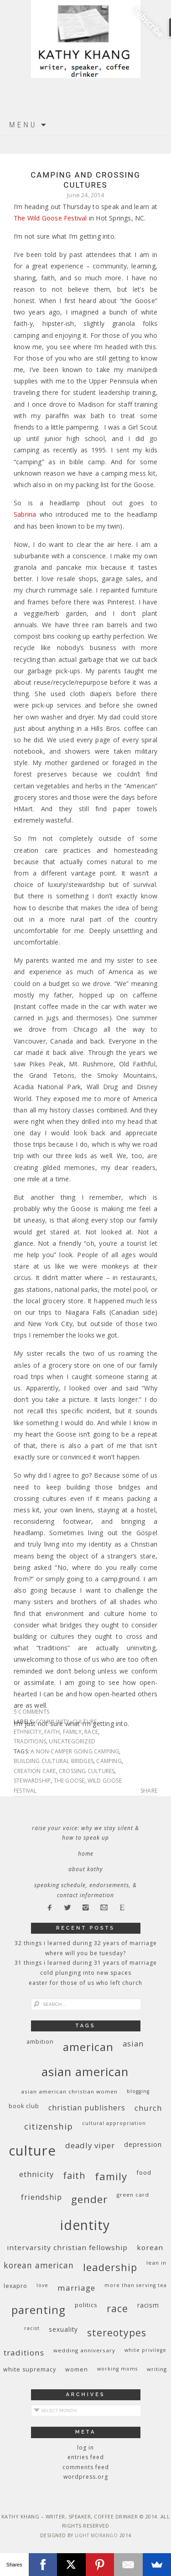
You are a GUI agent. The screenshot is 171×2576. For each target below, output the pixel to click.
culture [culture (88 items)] (32, 2150)
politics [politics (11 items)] (86, 2305)
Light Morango (96, 2535)
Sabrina (27, 514)
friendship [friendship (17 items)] (41, 2197)
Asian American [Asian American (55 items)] (85, 2072)
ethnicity (27, 1732)
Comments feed (85, 2467)
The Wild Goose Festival (50, 218)
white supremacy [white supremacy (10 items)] (29, 2369)
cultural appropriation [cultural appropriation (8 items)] (114, 2123)
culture (85, 1722)
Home (85, 1853)
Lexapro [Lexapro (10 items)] (15, 2286)
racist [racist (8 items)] (32, 2328)
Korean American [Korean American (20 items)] (39, 2265)
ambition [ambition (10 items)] (40, 2042)
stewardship (32, 1780)
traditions (30, 1741)
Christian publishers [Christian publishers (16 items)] (86, 2108)
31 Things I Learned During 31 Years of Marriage (86, 1963)
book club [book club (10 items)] (24, 2106)
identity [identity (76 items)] (85, 2225)
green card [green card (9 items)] (133, 2194)
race (91, 1732)
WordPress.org (85, 2477)
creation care (35, 1771)
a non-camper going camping (75, 1751)
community (53, 1722)
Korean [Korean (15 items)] (150, 2247)
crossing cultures (86, 1771)
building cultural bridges (53, 1761)
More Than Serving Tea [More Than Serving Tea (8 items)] (135, 2285)
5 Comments (31, 1712)
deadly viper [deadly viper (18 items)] (90, 2145)
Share (148, 1790)
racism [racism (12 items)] (148, 2305)
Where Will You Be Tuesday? (85, 1953)
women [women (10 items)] (76, 2369)
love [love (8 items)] (42, 2285)
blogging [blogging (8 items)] (138, 2091)
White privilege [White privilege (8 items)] (145, 2350)
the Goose (69, 1780)
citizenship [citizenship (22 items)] (48, 2126)
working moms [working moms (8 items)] (117, 2369)
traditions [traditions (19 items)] (24, 2352)
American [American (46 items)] (88, 2046)
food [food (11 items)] (143, 2172)
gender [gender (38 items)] (89, 2199)
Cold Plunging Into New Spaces (85, 1973)
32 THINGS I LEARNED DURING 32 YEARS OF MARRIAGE (86, 1943)
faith (52, 1732)
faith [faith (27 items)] (74, 2175)
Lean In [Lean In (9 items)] (156, 2262)
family (72, 1732)
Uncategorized (72, 1741)
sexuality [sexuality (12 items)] (63, 2329)
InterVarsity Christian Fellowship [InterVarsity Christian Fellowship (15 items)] (67, 2247)
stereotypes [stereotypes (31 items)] (116, 2332)
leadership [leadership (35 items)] (110, 2267)
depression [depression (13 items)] (143, 2144)
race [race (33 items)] (117, 2308)
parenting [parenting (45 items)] (38, 2309)
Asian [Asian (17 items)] (133, 2043)
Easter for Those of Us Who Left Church (85, 1983)
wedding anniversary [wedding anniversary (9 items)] (84, 2350)
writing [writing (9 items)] (157, 2369)
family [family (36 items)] (111, 2176)
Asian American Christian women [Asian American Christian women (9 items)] (69, 2091)
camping (108, 1761)
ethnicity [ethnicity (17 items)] (36, 2174)
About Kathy (85, 1869)
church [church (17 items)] (148, 2108)
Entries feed (85, 2457)
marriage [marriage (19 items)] (76, 2287)
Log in (85, 2447)
